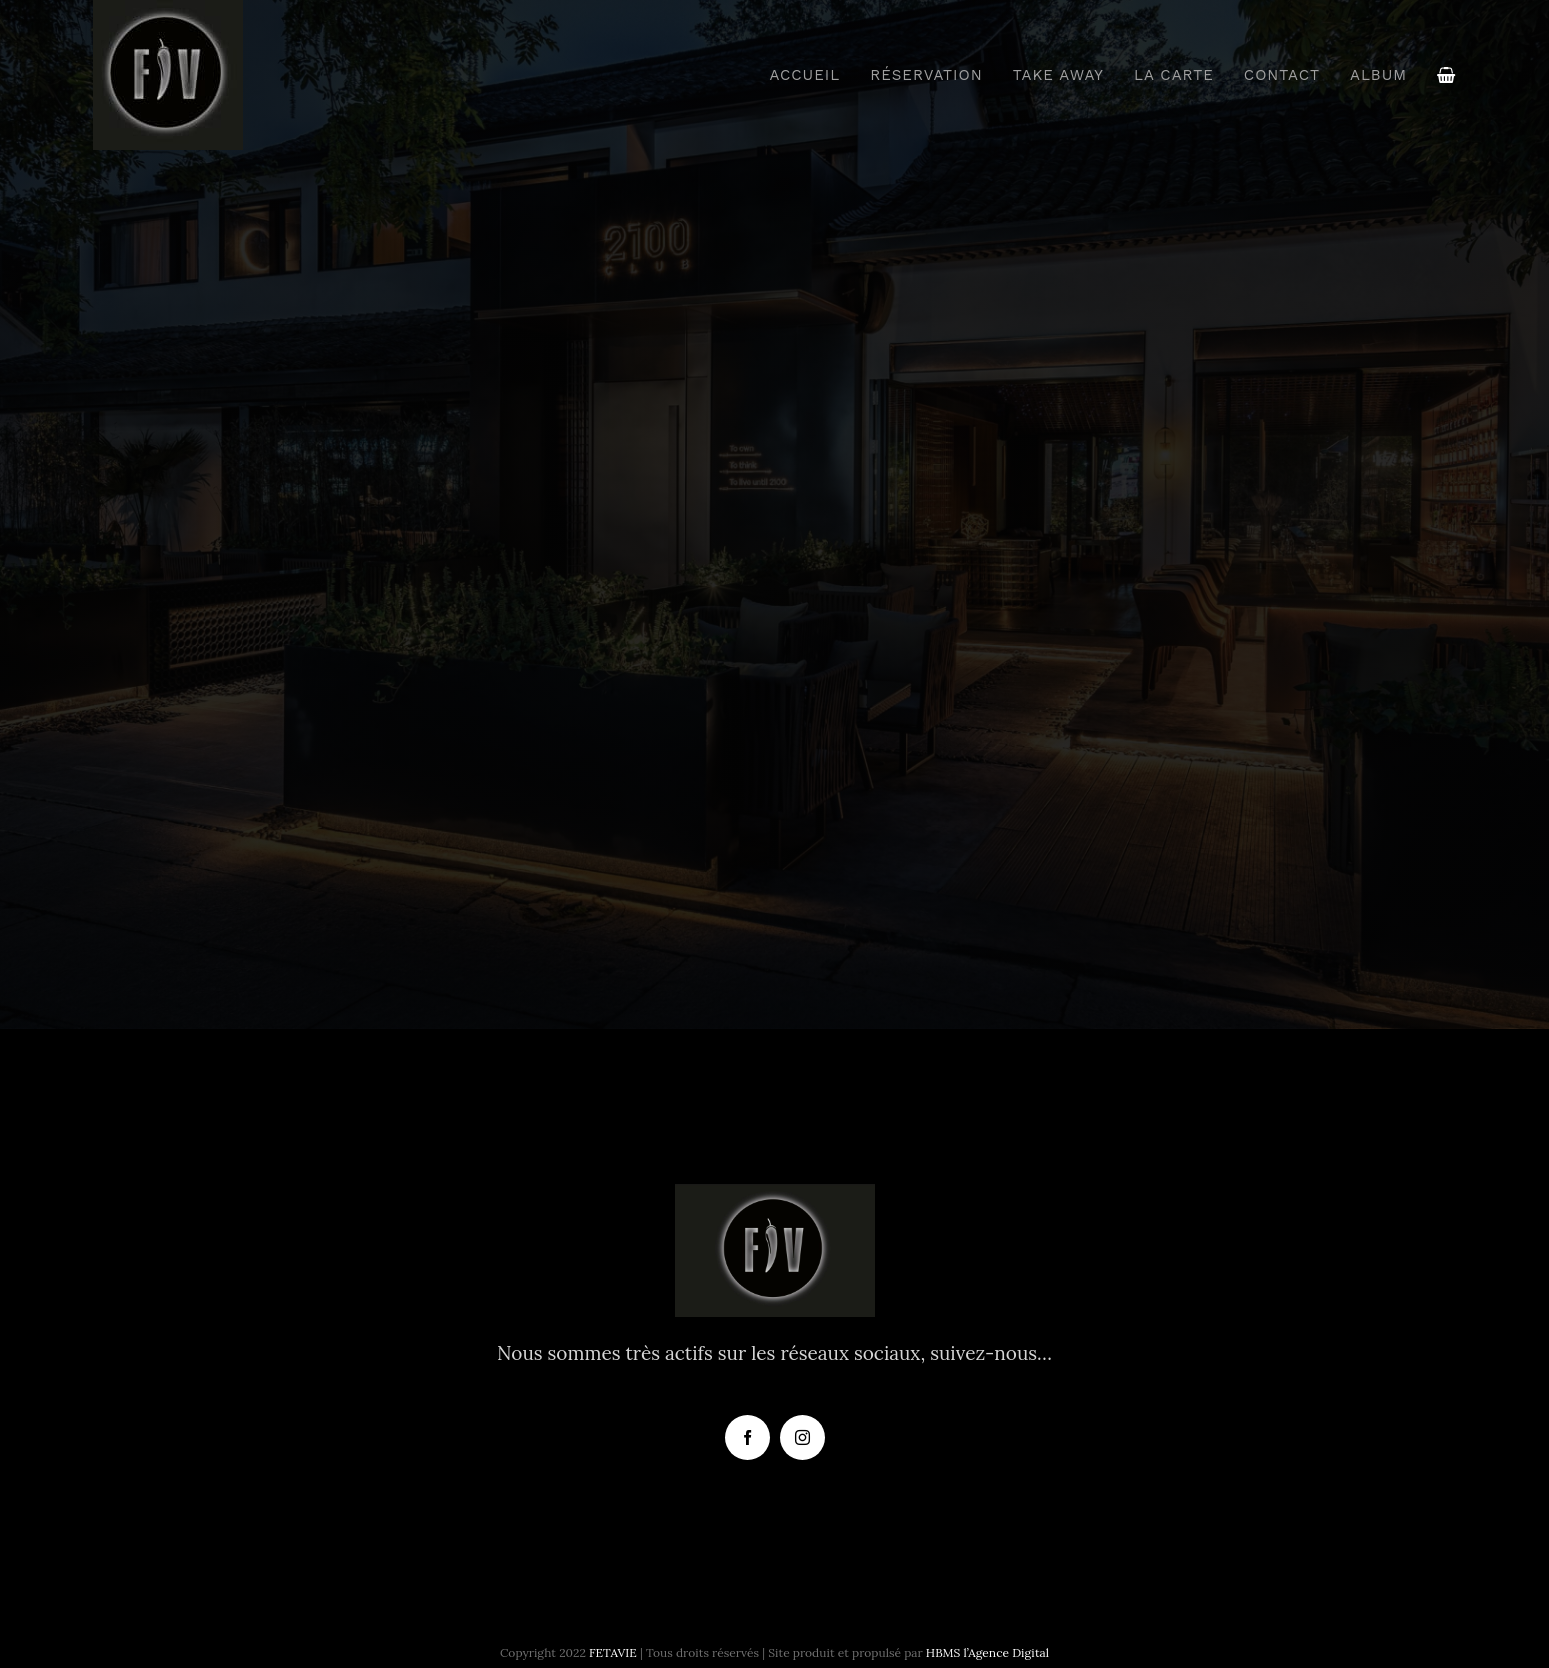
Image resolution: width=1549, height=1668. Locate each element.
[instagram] (802, 1437)
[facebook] (747, 1437)
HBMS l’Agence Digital (987, 1652)
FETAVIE (613, 1652)
